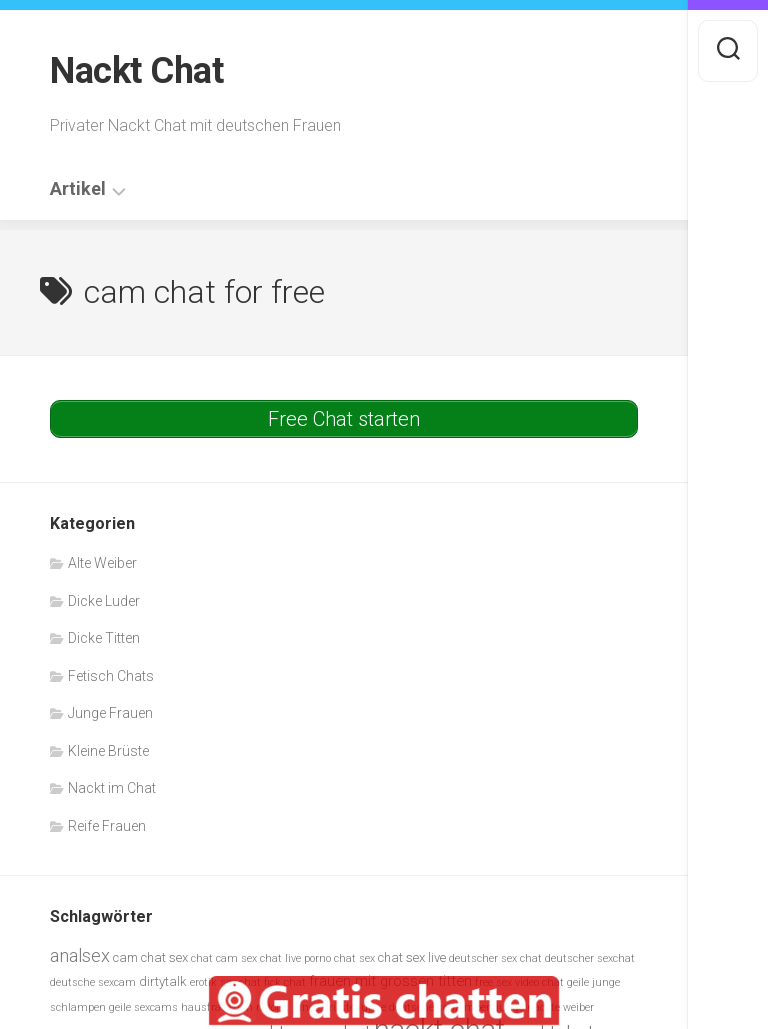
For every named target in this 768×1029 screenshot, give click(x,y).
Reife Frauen (107, 826)
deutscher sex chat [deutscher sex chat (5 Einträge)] (495, 958)
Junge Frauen (110, 713)
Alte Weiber (102, 563)
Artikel (78, 189)
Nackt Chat (136, 71)
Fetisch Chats (111, 676)
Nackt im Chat (112, 788)
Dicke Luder (104, 601)
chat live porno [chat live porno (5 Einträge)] (295, 958)
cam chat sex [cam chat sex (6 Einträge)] (150, 957)
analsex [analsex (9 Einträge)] (80, 955)
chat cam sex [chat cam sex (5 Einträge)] (224, 958)
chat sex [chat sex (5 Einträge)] (354, 958)
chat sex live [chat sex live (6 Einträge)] (412, 957)
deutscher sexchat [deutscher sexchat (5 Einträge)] (590, 958)
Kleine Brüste (108, 751)
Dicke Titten (104, 638)
